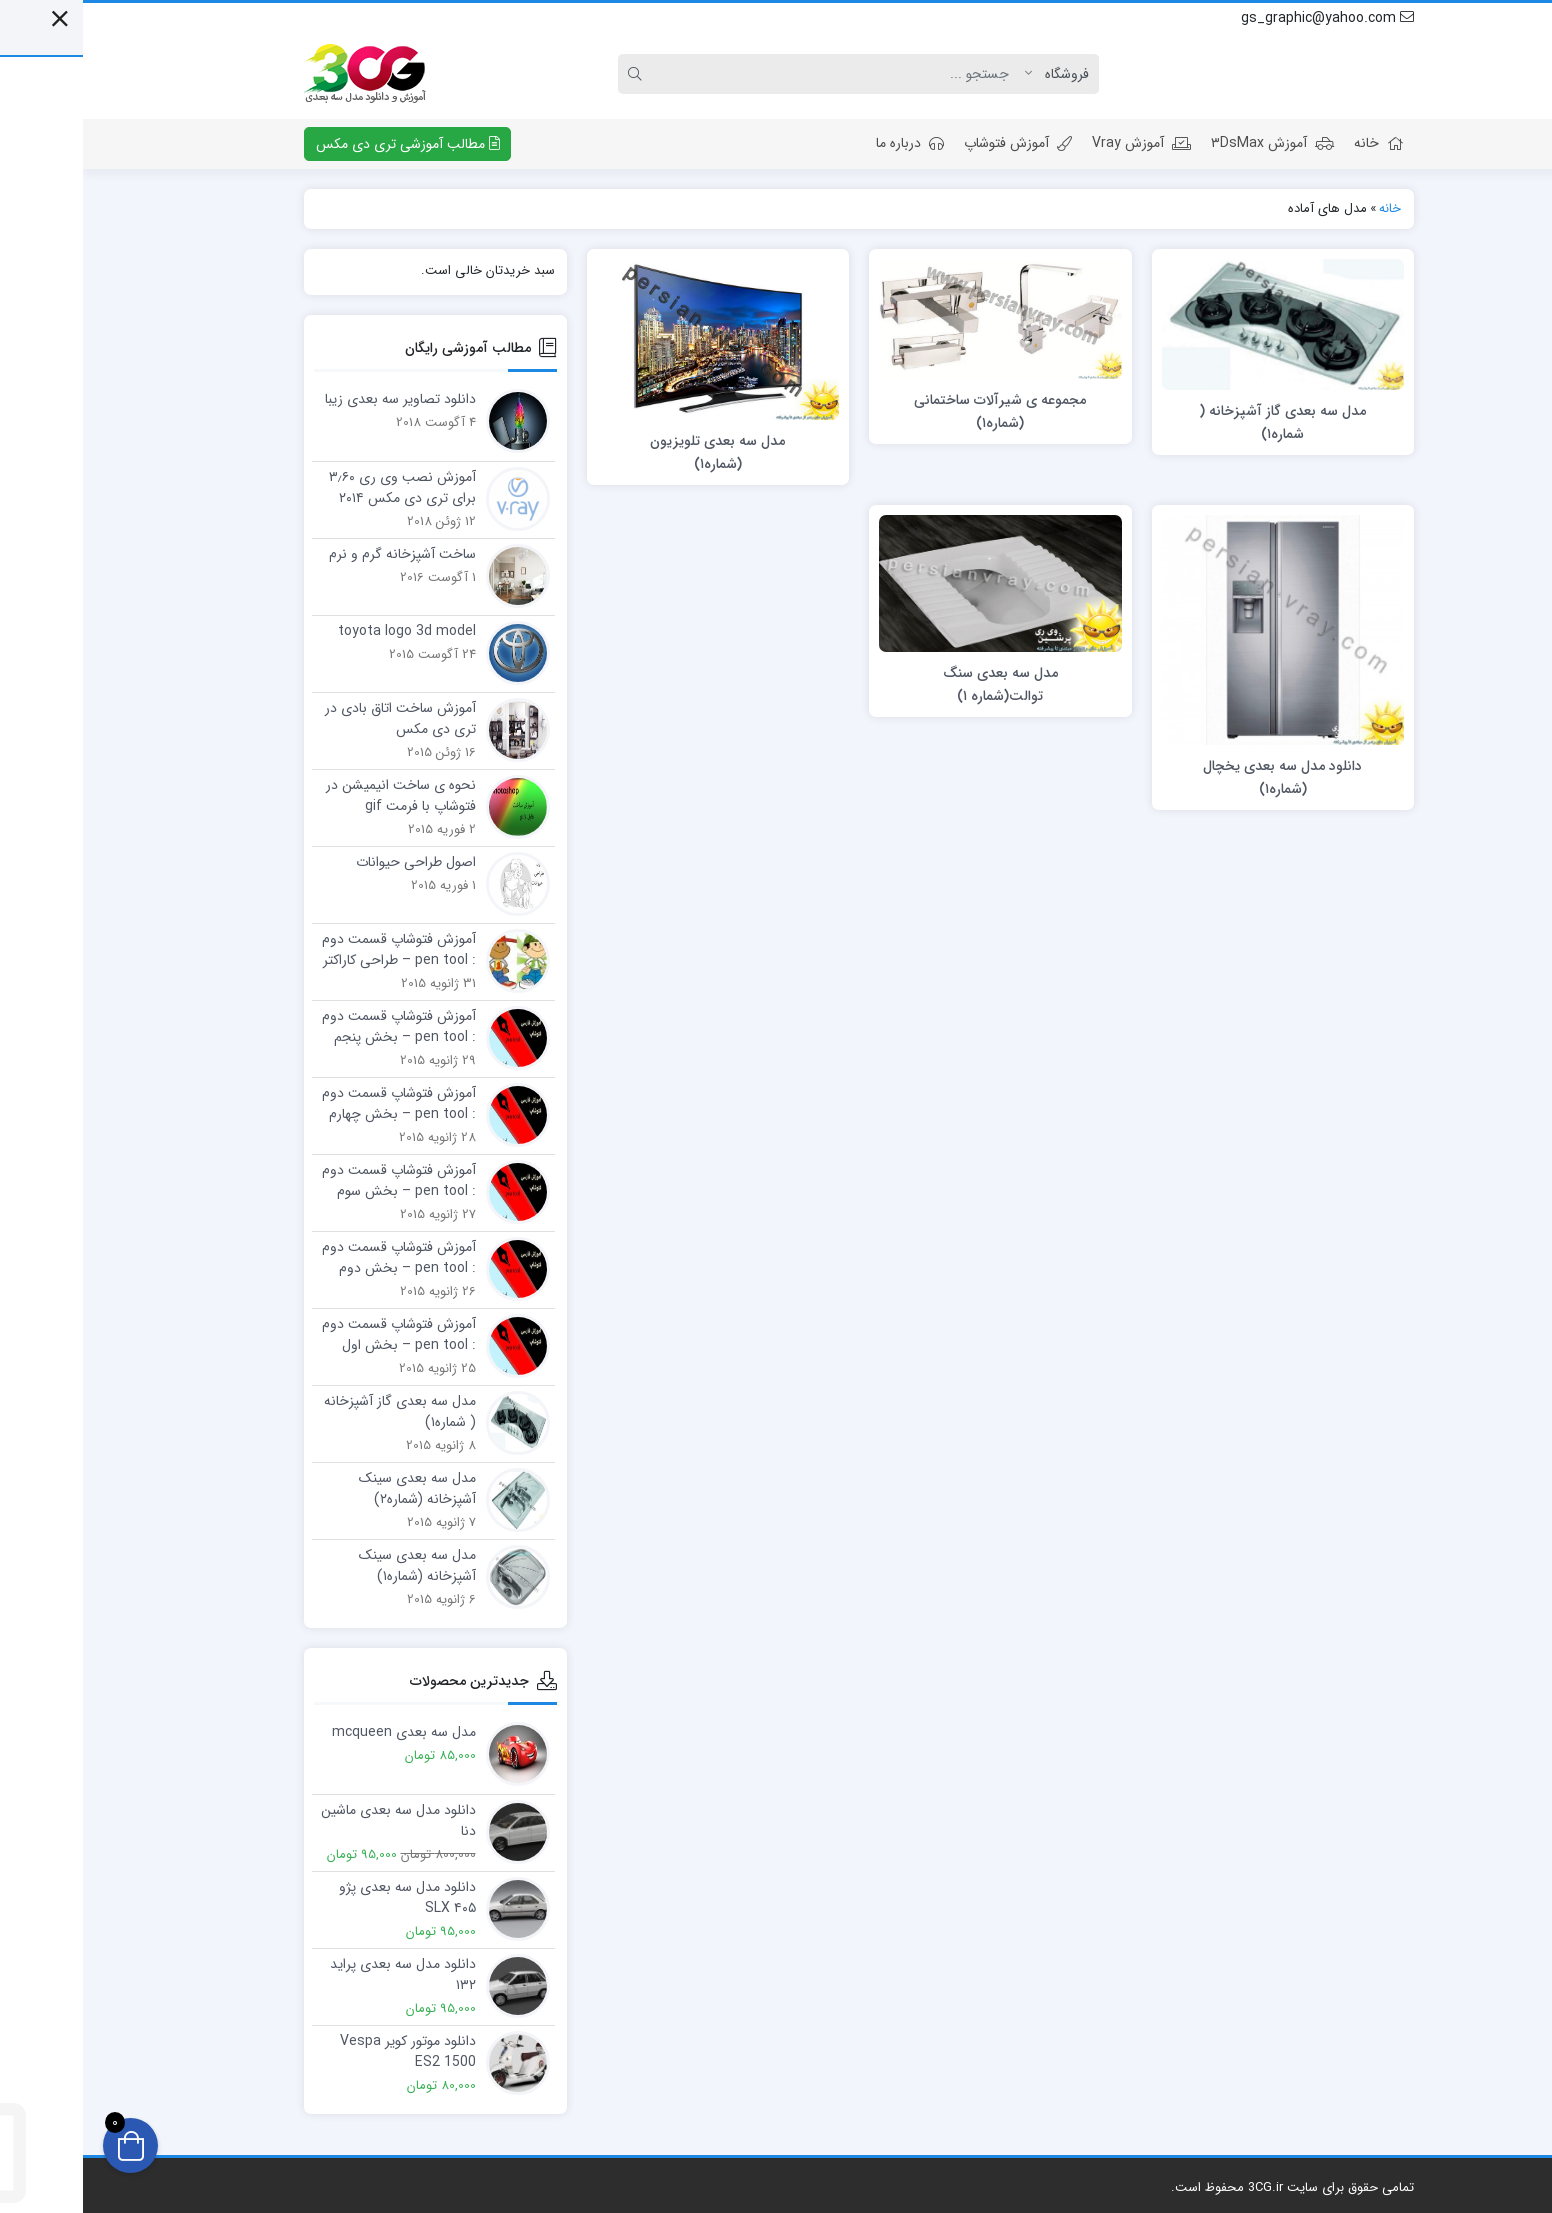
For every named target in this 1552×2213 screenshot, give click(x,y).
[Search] (758, 74)
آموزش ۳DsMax (1189, 143)
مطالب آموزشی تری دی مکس (325, 144)
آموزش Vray (1058, 143)
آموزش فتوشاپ (935, 143)
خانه (1296, 143)
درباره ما (827, 143)
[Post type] (979, 74)
